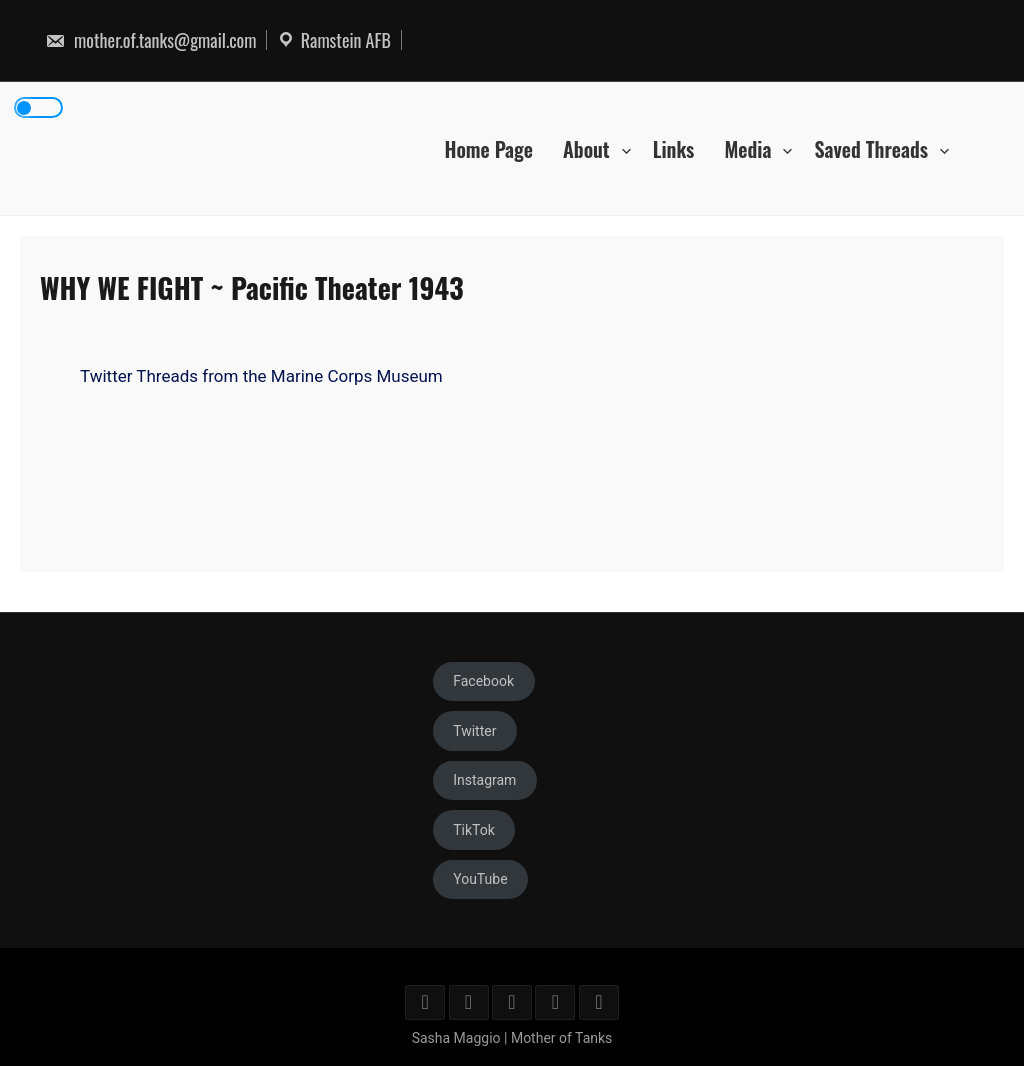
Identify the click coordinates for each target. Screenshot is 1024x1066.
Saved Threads (871, 148)
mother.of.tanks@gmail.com (150, 40)
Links (674, 148)
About (586, 148)
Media (747, 148)
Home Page (488, 148)
